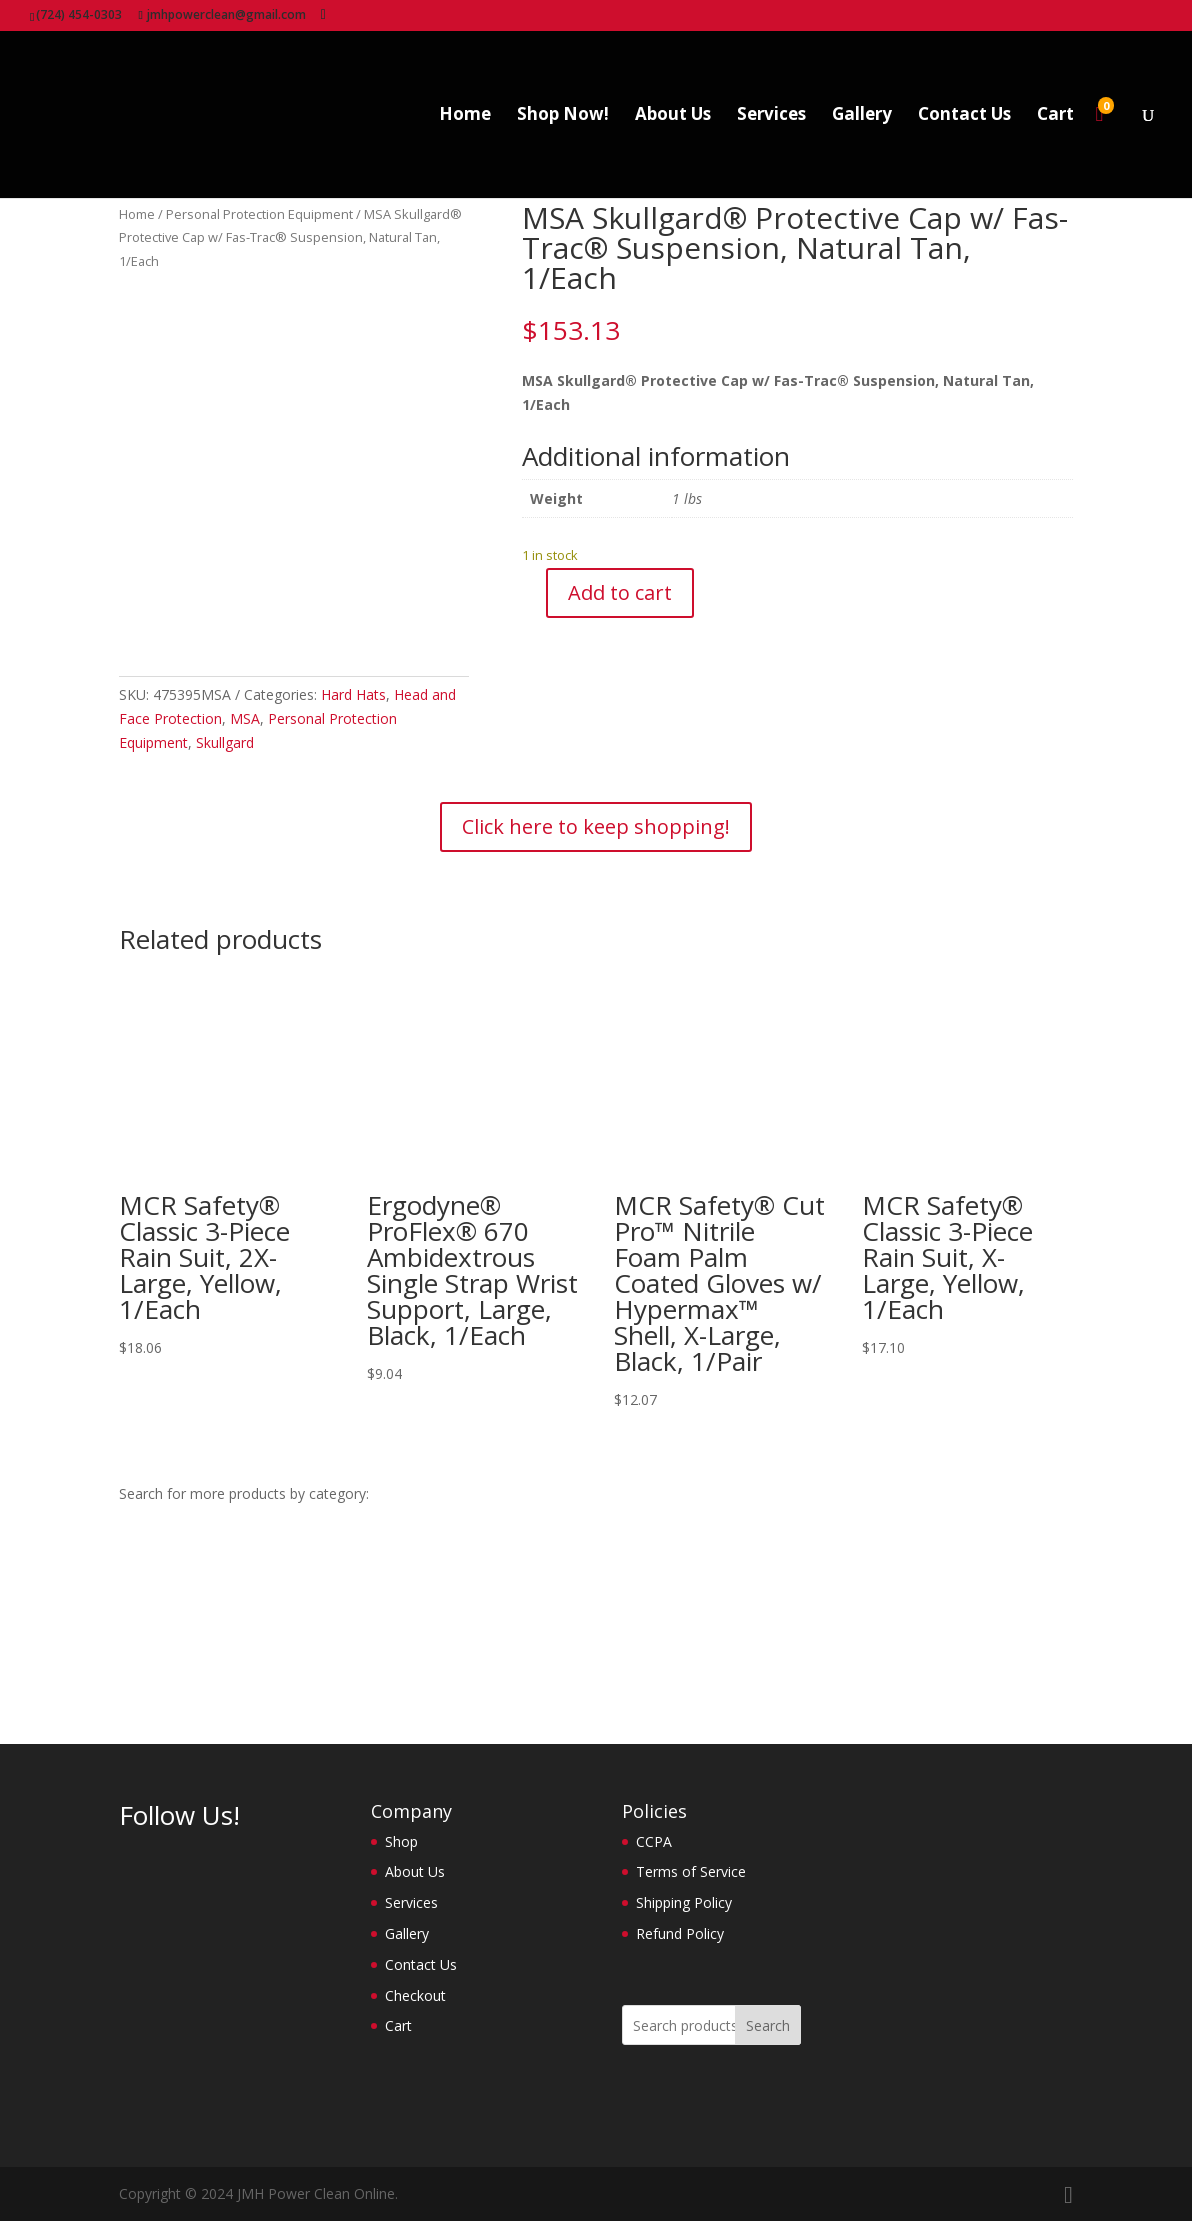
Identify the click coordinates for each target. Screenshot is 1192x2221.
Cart (1055, 116)
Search (768, 2025)
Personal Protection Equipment (259, 214)
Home (465, 116)
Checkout (415, 1995)
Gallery (862, 116)
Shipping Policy (684, 1902)
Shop (401, 1841)
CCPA (654, 1841)
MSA (245, 718)
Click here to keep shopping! (596, 826)
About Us (673, 116)
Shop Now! (563, 116)
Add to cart (620, 592)
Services (771, 116)
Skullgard (225, 742)
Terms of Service (691, 1871)
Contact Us (964, 116)
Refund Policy (680, 1933)
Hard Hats (353, 694)
